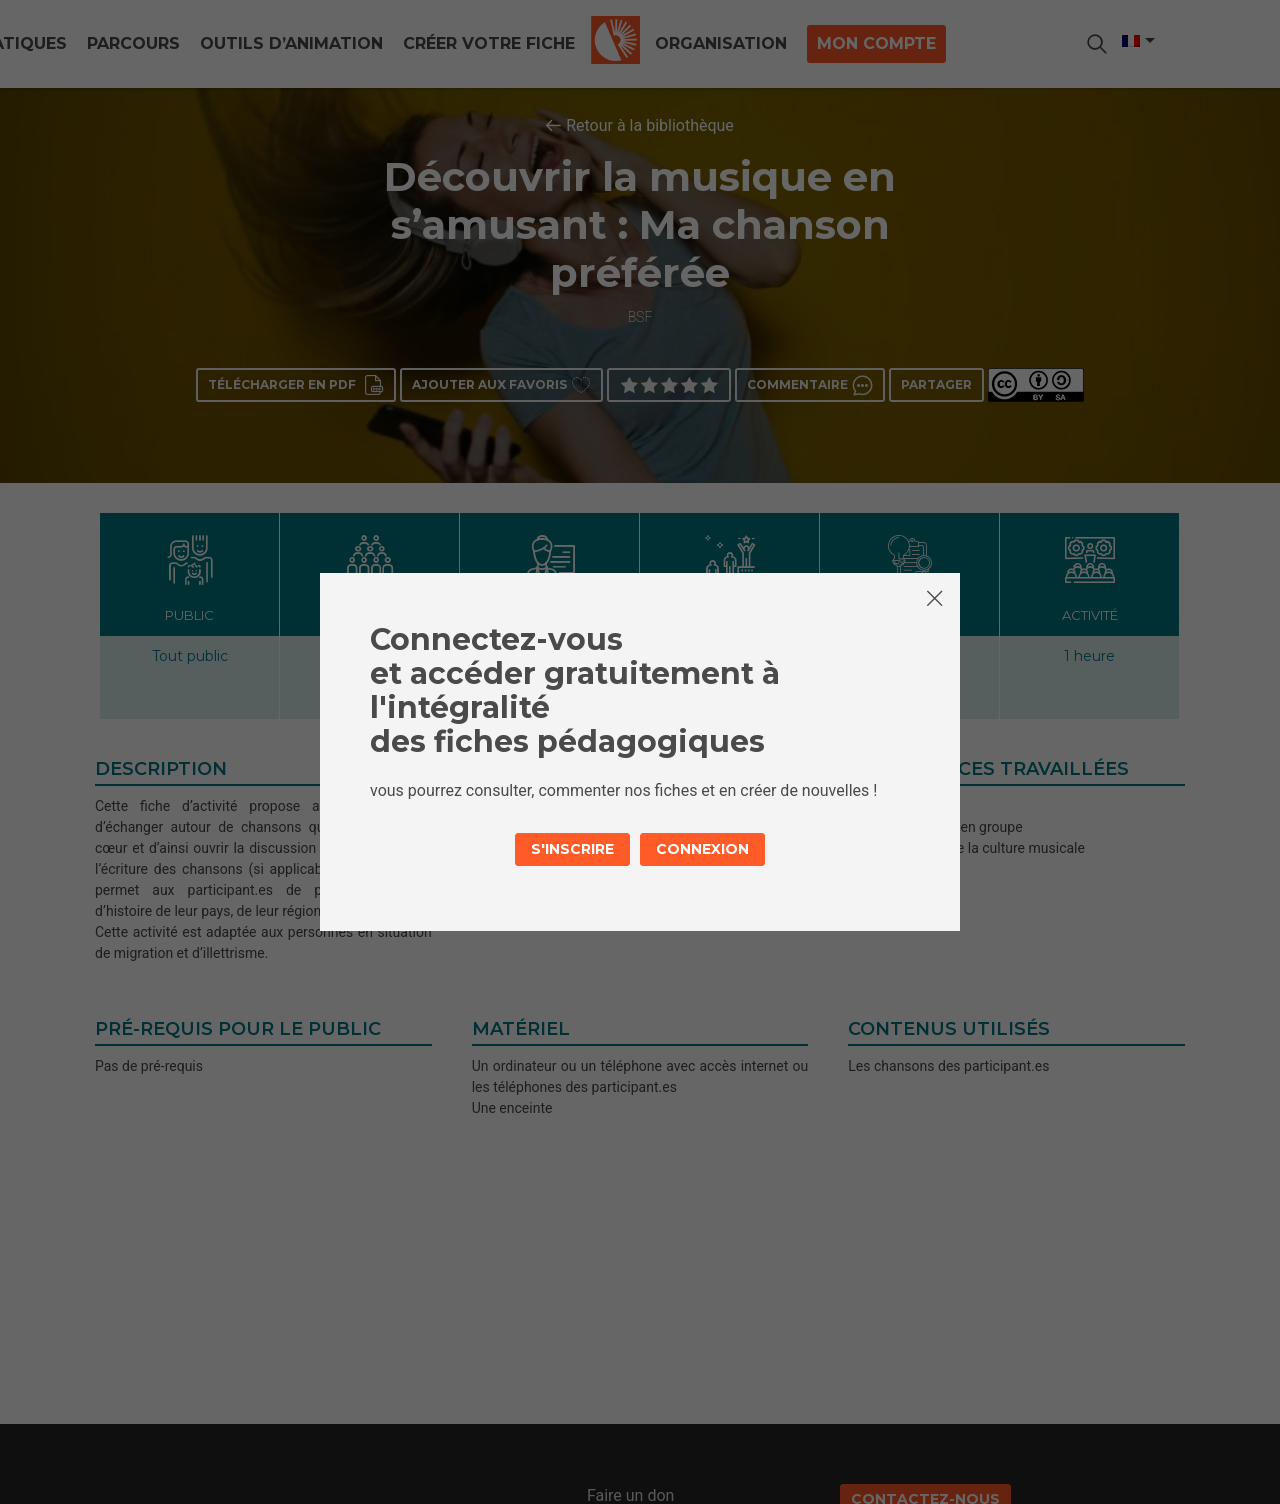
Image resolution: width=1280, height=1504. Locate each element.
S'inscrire (572, 849)
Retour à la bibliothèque (650, 125)
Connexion (702, 849)
